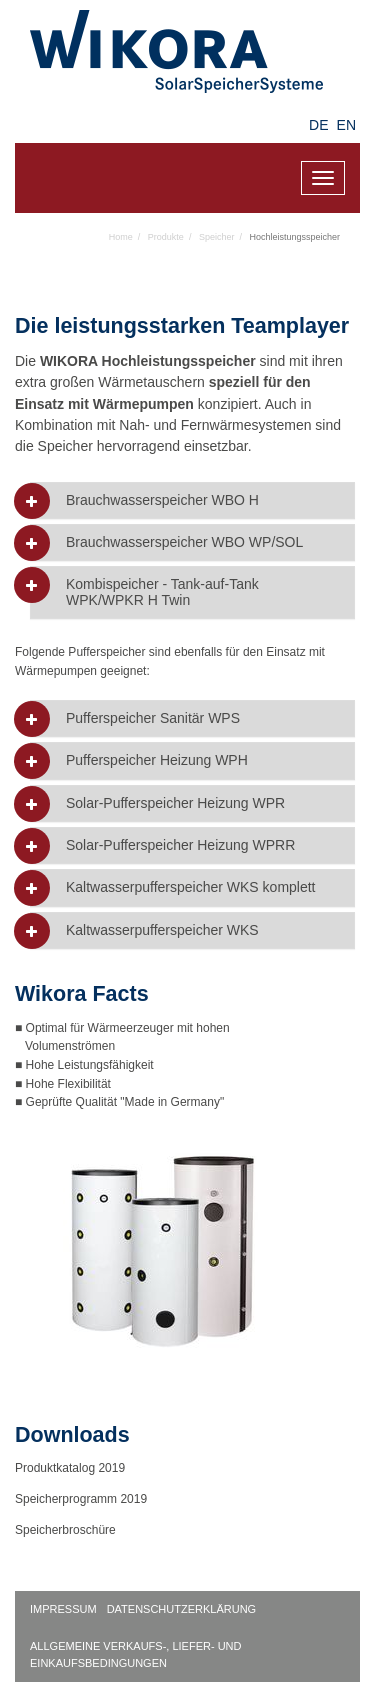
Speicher (217, 237)
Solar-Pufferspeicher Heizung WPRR (180, 845)
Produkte (166, 237)
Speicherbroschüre (67, 1530)
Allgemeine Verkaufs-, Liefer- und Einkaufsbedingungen (136, 1654)
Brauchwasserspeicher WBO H (162, 500)
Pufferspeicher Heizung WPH (157, 760)
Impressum (63, 1609)
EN (346, 125)
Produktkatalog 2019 (70, 1468)
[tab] (192, 500)
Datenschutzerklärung (182, 1609)
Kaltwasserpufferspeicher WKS (162, 930)
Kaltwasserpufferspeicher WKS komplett (191, 887)
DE (318, 125)
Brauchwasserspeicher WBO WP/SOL (184, 542)
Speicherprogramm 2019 (81, 1499)
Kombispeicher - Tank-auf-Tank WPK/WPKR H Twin (162, 592)
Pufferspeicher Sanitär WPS (153, 718)
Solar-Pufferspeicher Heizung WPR (175, 803)
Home (121, 237)
